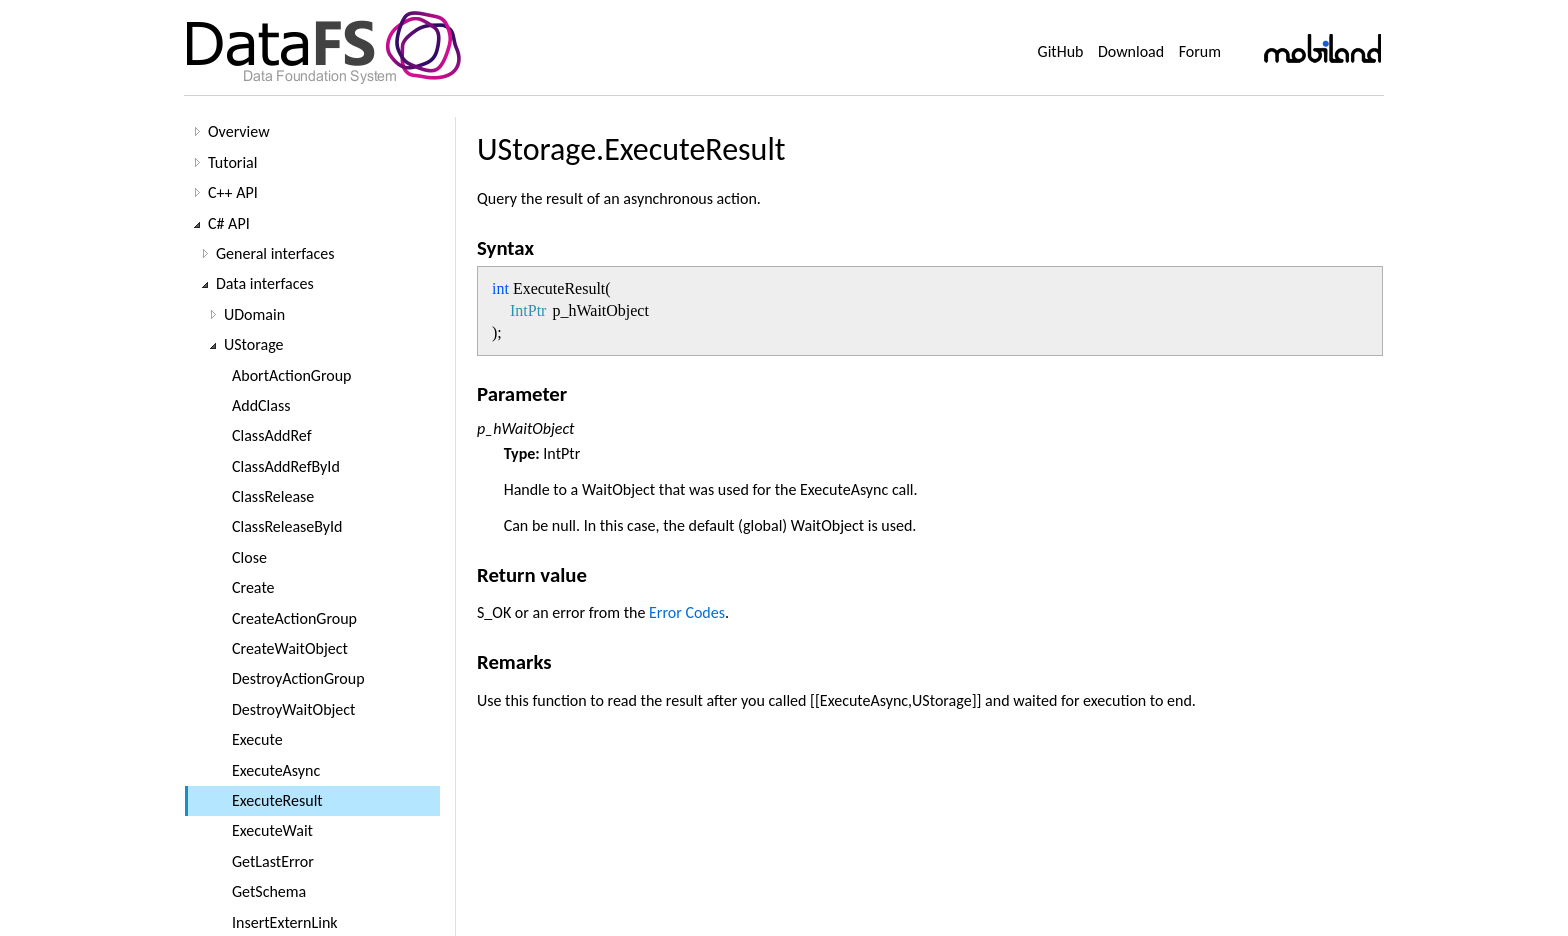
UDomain (254, 314)
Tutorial (232, 162)
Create (253, 587)
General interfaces (275, 253)
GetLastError (273, 861)
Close (249, 557)
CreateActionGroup (294, 618)
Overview (239, 131)
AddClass (261, 405)
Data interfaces (265, 283)
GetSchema (269, 891)
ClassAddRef (272, 435)
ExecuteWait (272, 830)
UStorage (254, 344)
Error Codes (687, 612)
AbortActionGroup (291, 375)
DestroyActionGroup (298, 678)
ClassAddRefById (286, 466)
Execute (257, 739)
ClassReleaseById (287, 526)
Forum (1200, 51)
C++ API (233, 192)
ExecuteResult (277, 800)
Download (1131, 51)
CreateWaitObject (290, 648)
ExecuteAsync (276, 770)
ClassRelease (273, 496)
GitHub (1061, 51)
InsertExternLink (285, 922)
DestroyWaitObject (293, 709)
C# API (229, 223)
